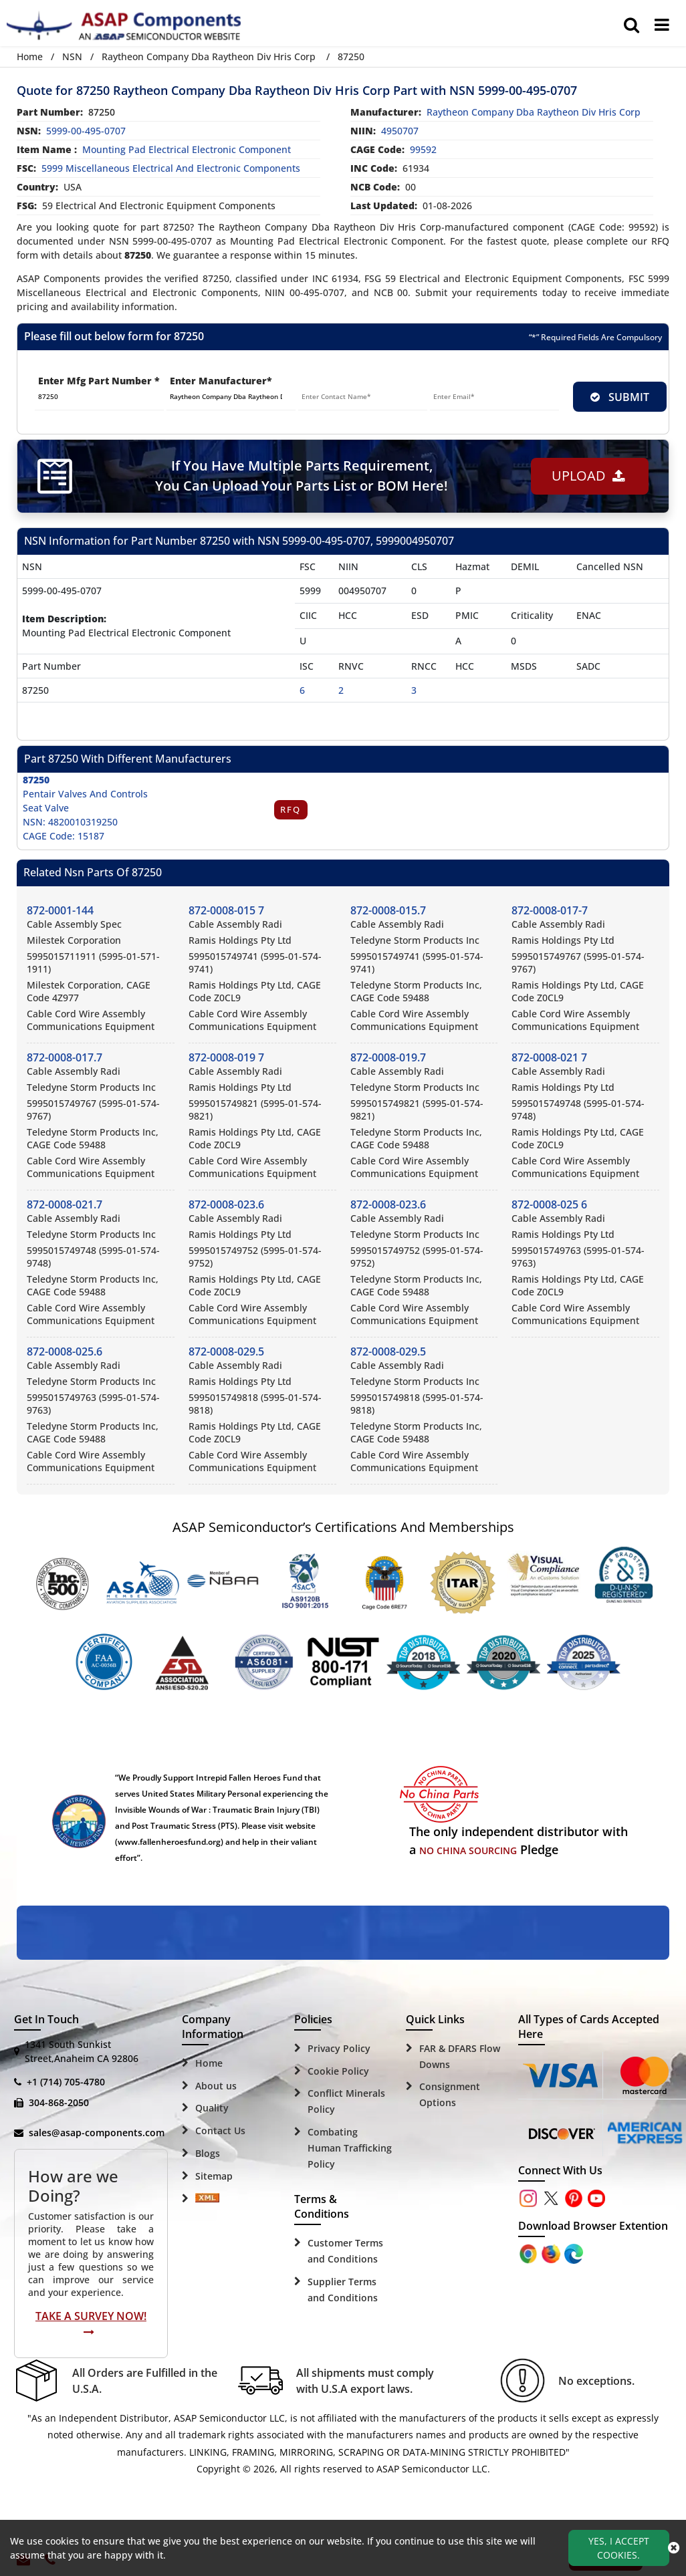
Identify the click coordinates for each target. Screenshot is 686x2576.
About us (216, 2085)
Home (30, 56)
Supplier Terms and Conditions (343, 2289)
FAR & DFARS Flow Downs (459, 2056)
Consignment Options (449, 2094)
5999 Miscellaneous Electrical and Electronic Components (170, 168)
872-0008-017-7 (549, 910)
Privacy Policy (339, 2048)
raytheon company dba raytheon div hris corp (534, 112)
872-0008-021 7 (549, 1057)
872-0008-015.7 (388, 910)
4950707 (400, 130)
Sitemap (214, 2176)
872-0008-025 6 (549, 1204)
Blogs (207, 2153)
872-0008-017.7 (64, 1057)
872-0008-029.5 (226, 1351)
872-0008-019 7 (226, 1057)
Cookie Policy (338, 2071)
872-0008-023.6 (226, 1204)
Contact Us (220, 2130)
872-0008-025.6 (64, 1351)
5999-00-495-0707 (86, 130)
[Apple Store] (529, 2252)
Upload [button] (587, 476)
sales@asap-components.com (96, 2132)
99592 (423, 149)
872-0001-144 (60, 910)
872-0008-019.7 (388, 1057)
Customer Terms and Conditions (345, 2250)
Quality (212, 2107)
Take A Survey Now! (90, 2323)
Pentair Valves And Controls (85, 793)
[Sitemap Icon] (207, 2199)
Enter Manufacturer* (221, 380)
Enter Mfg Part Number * (99, 380)
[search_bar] (631, 24)
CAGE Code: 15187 (63, 835)
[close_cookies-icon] (673, 2548)
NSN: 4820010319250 (70, 821)
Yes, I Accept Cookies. (618, 2548)
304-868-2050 (59, 2102)
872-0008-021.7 (64, 1204)
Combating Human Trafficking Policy (350, 2148)
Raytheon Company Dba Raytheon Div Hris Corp (209, 56)
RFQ (290, 809)
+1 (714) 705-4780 (66, 2081)
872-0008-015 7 (226, 910)
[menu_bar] (662, 24)
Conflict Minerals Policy (346, 2101)
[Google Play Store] (552, 2252)
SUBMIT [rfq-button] (619, 397)
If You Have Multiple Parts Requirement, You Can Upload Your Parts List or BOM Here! (300, 476)
